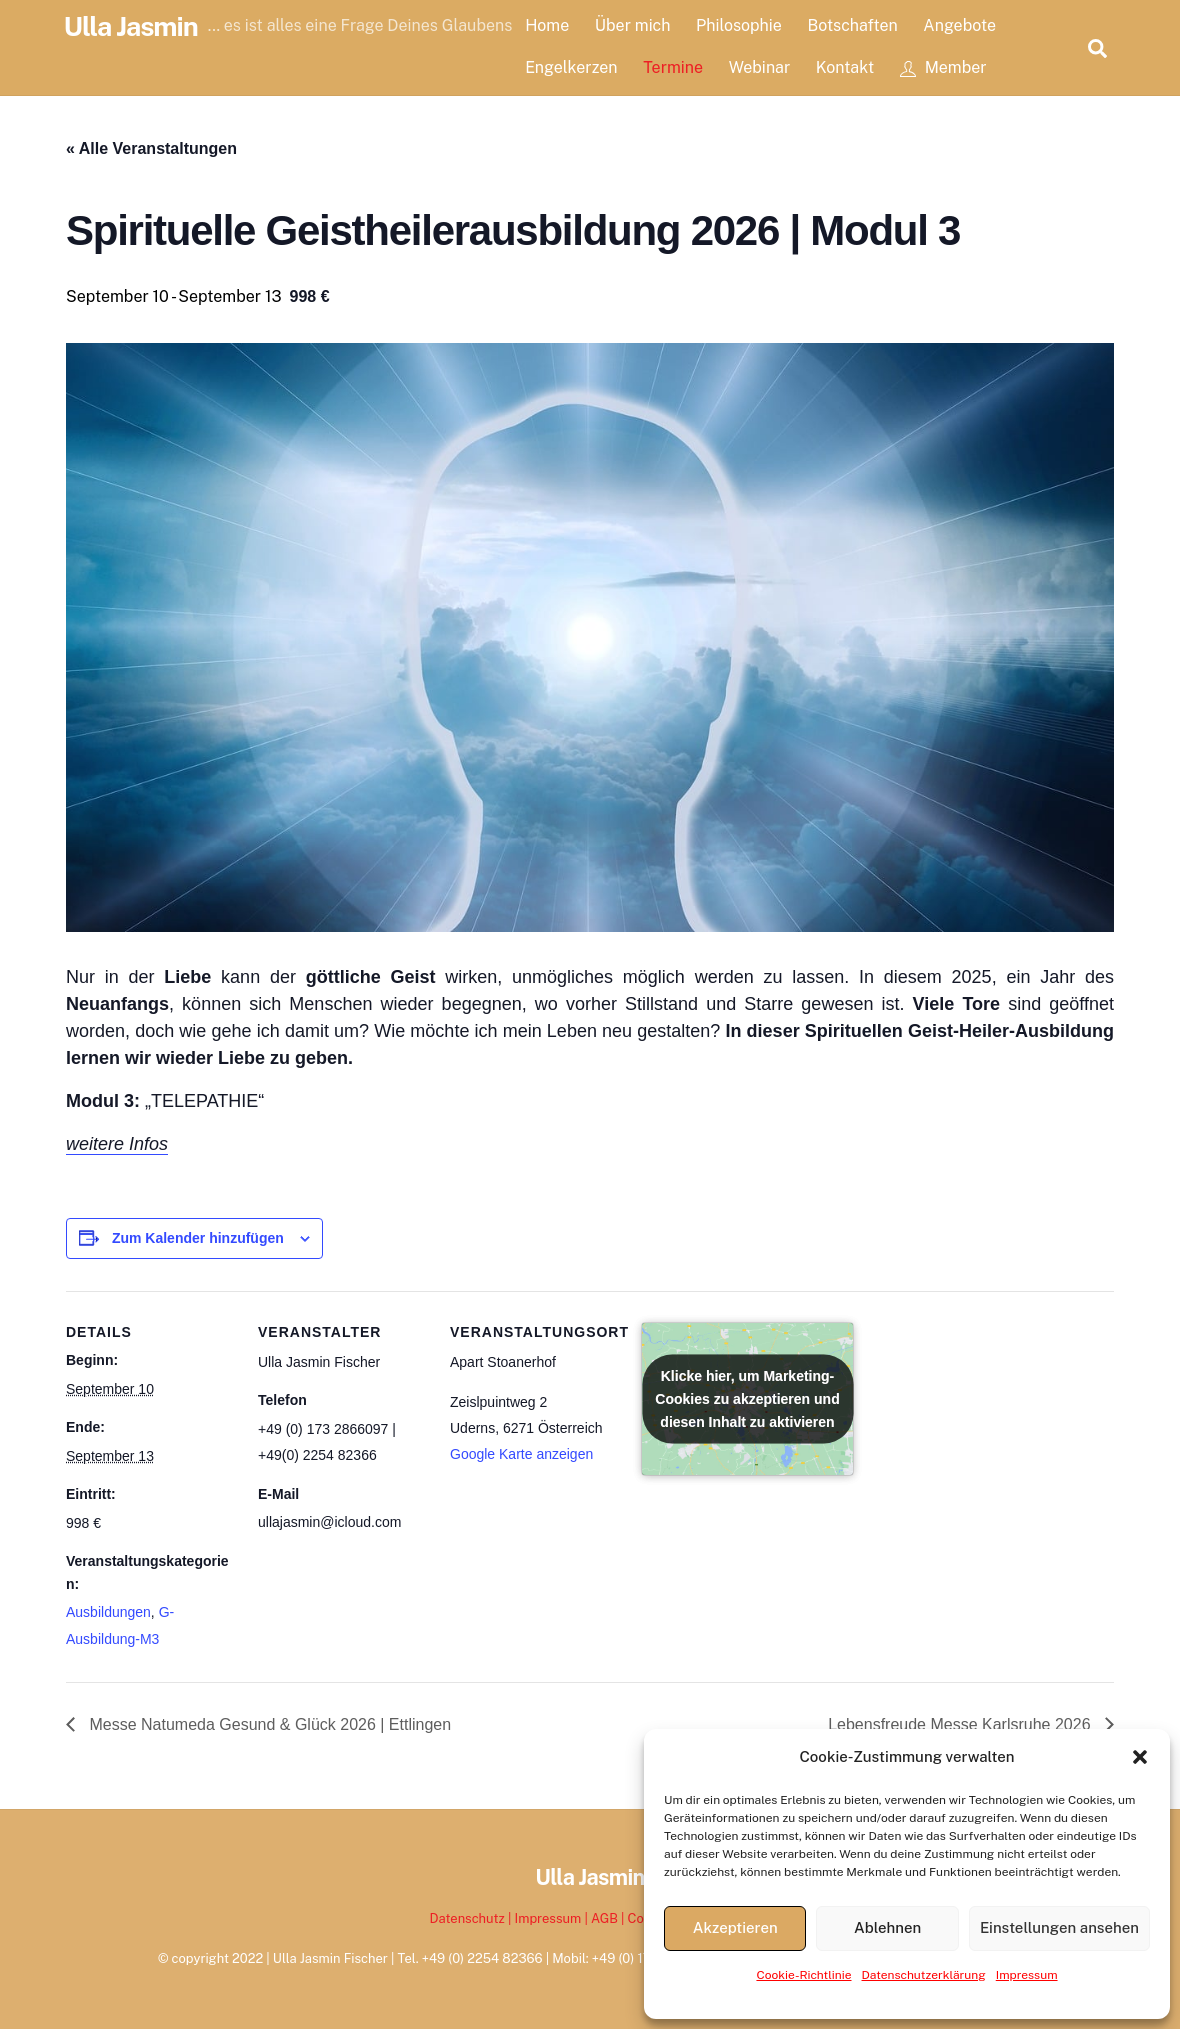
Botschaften (853, 25)
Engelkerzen (572, 67)
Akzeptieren (735, 1927)
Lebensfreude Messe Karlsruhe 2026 (961, 1724)
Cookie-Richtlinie (803, 1975)
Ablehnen (887, 1927)
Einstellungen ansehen (1059, 1927)
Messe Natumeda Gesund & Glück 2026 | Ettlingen (268, 1724)
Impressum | (553, 1918)
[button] (1140, 1757)
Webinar (760, 67)
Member (943, 67)
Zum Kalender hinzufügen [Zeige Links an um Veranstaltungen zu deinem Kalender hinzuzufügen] (198, 1238)
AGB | (609, 1918)
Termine (674, 67)
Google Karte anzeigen (521, 1454)
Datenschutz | (472, 1918)
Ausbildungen (108, 1612)
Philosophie (740, 25)
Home (548, 25)
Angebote (960, 25)
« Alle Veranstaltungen (151, 148)
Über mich (633, 25)
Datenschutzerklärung (924, 1975)
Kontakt (845, 67)
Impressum (1027, 1975)
